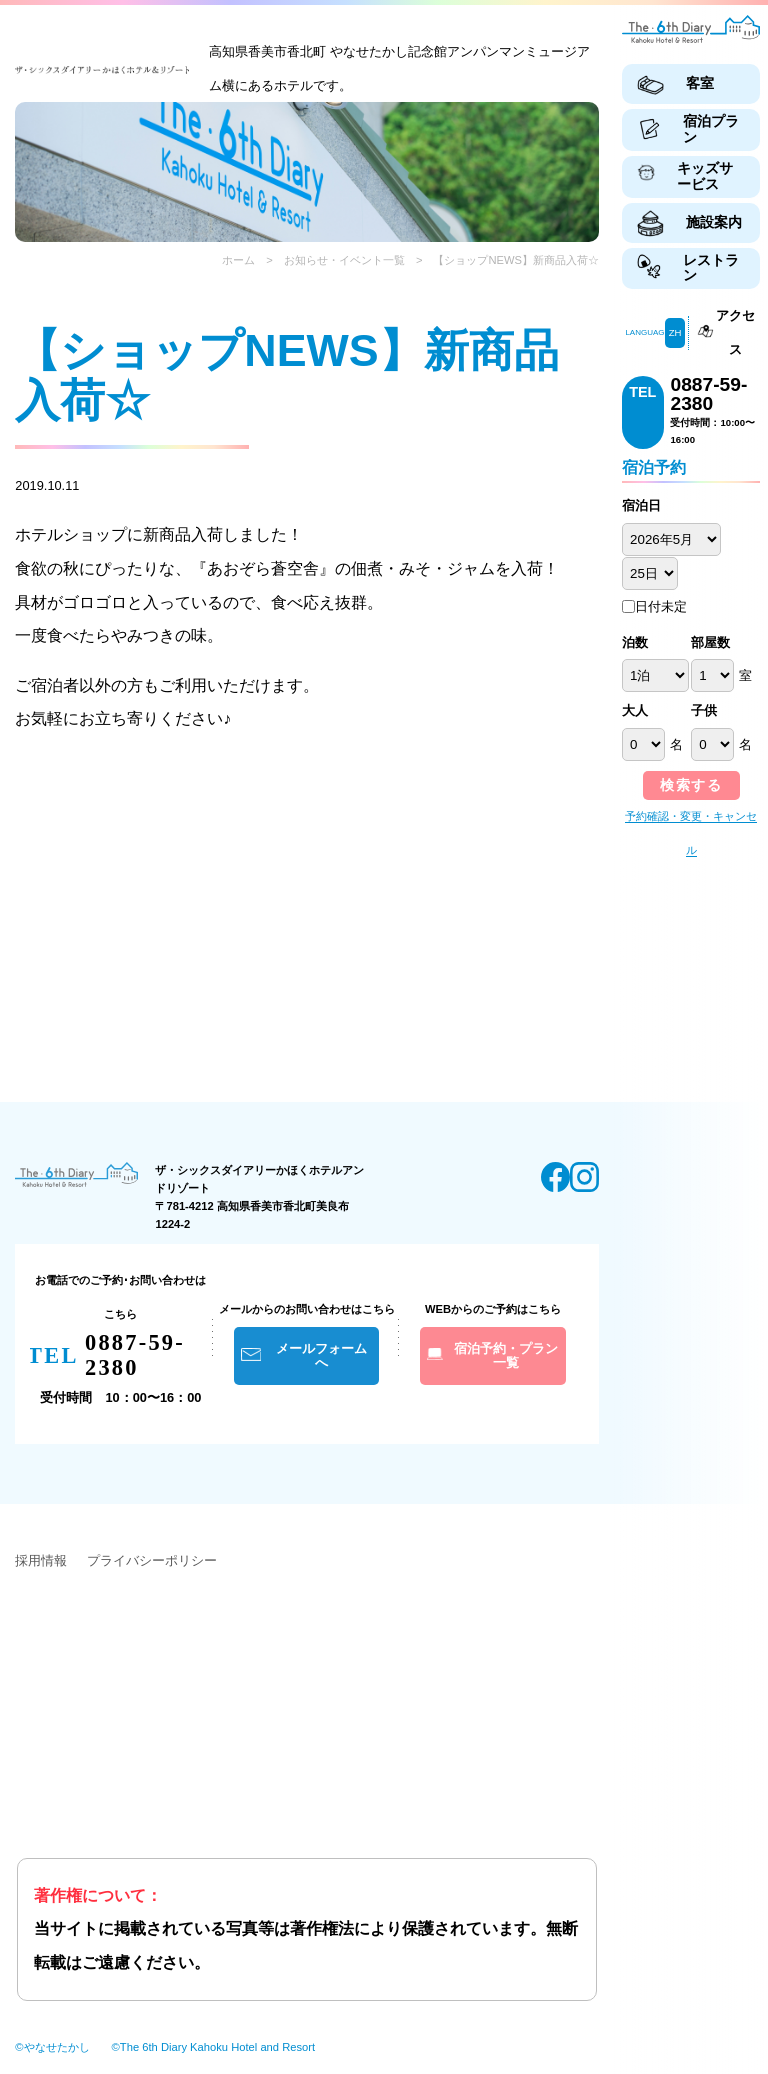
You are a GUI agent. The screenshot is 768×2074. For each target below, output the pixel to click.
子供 (704, 710)
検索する (691, 785)
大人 (635, 710)
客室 (700, 83)
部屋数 (710, 642)
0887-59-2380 (708, 394)
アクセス (735, 332)
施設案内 (714, 222)
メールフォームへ (321, 1355)
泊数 (635, 642)
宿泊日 (641, 506)
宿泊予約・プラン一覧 (506, 1355)
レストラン (711, 268)
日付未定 (654, 606)
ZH (675, 332)
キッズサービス (705, 176)
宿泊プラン (711, 129)
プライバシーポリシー (152, 1560)
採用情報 (41, 1560)
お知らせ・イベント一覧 (344, 260)
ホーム (238, 260)
